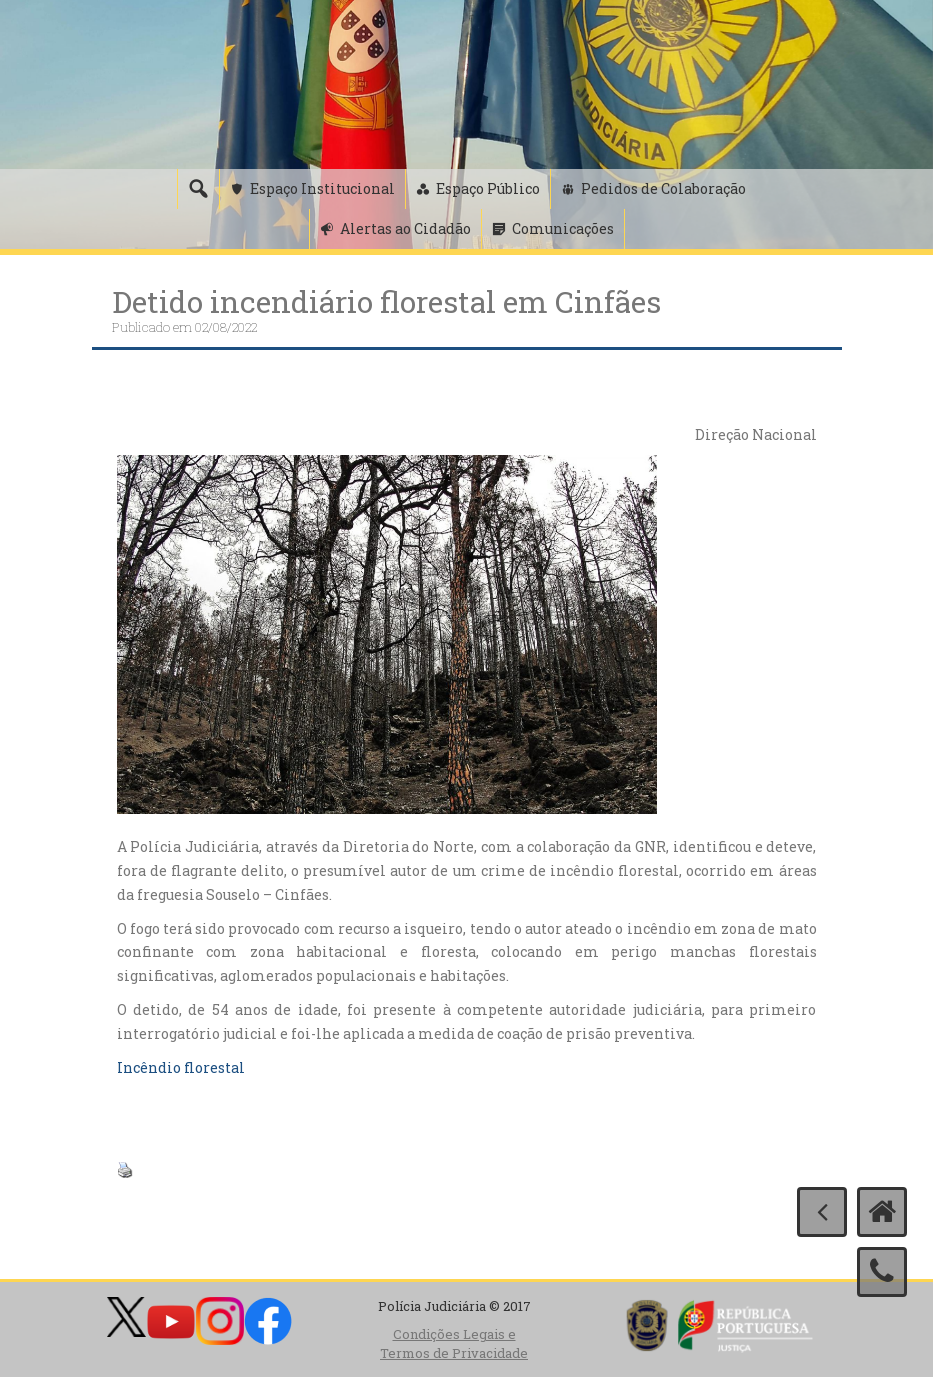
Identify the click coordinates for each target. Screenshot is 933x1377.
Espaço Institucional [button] (322, 188)
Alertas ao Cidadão (405, 228)
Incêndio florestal (181, 1067)
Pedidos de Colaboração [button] (663, 188)
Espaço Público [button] (488, 188)
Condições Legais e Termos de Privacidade (454, 1343)
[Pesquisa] (198, 189)
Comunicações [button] (563, 228)
